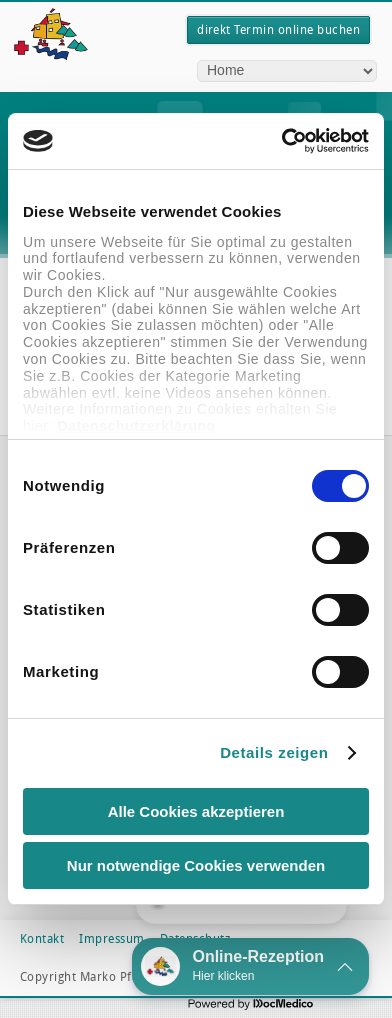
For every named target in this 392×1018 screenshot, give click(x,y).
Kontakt (42, 939)
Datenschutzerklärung (136, 426)
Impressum (111, 939)
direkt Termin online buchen (278, 30)
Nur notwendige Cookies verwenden (196, 865)
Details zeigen (274, 752)
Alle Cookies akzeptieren (196, 811)
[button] (250, 966)
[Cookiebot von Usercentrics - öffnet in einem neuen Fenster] (282, 141)
